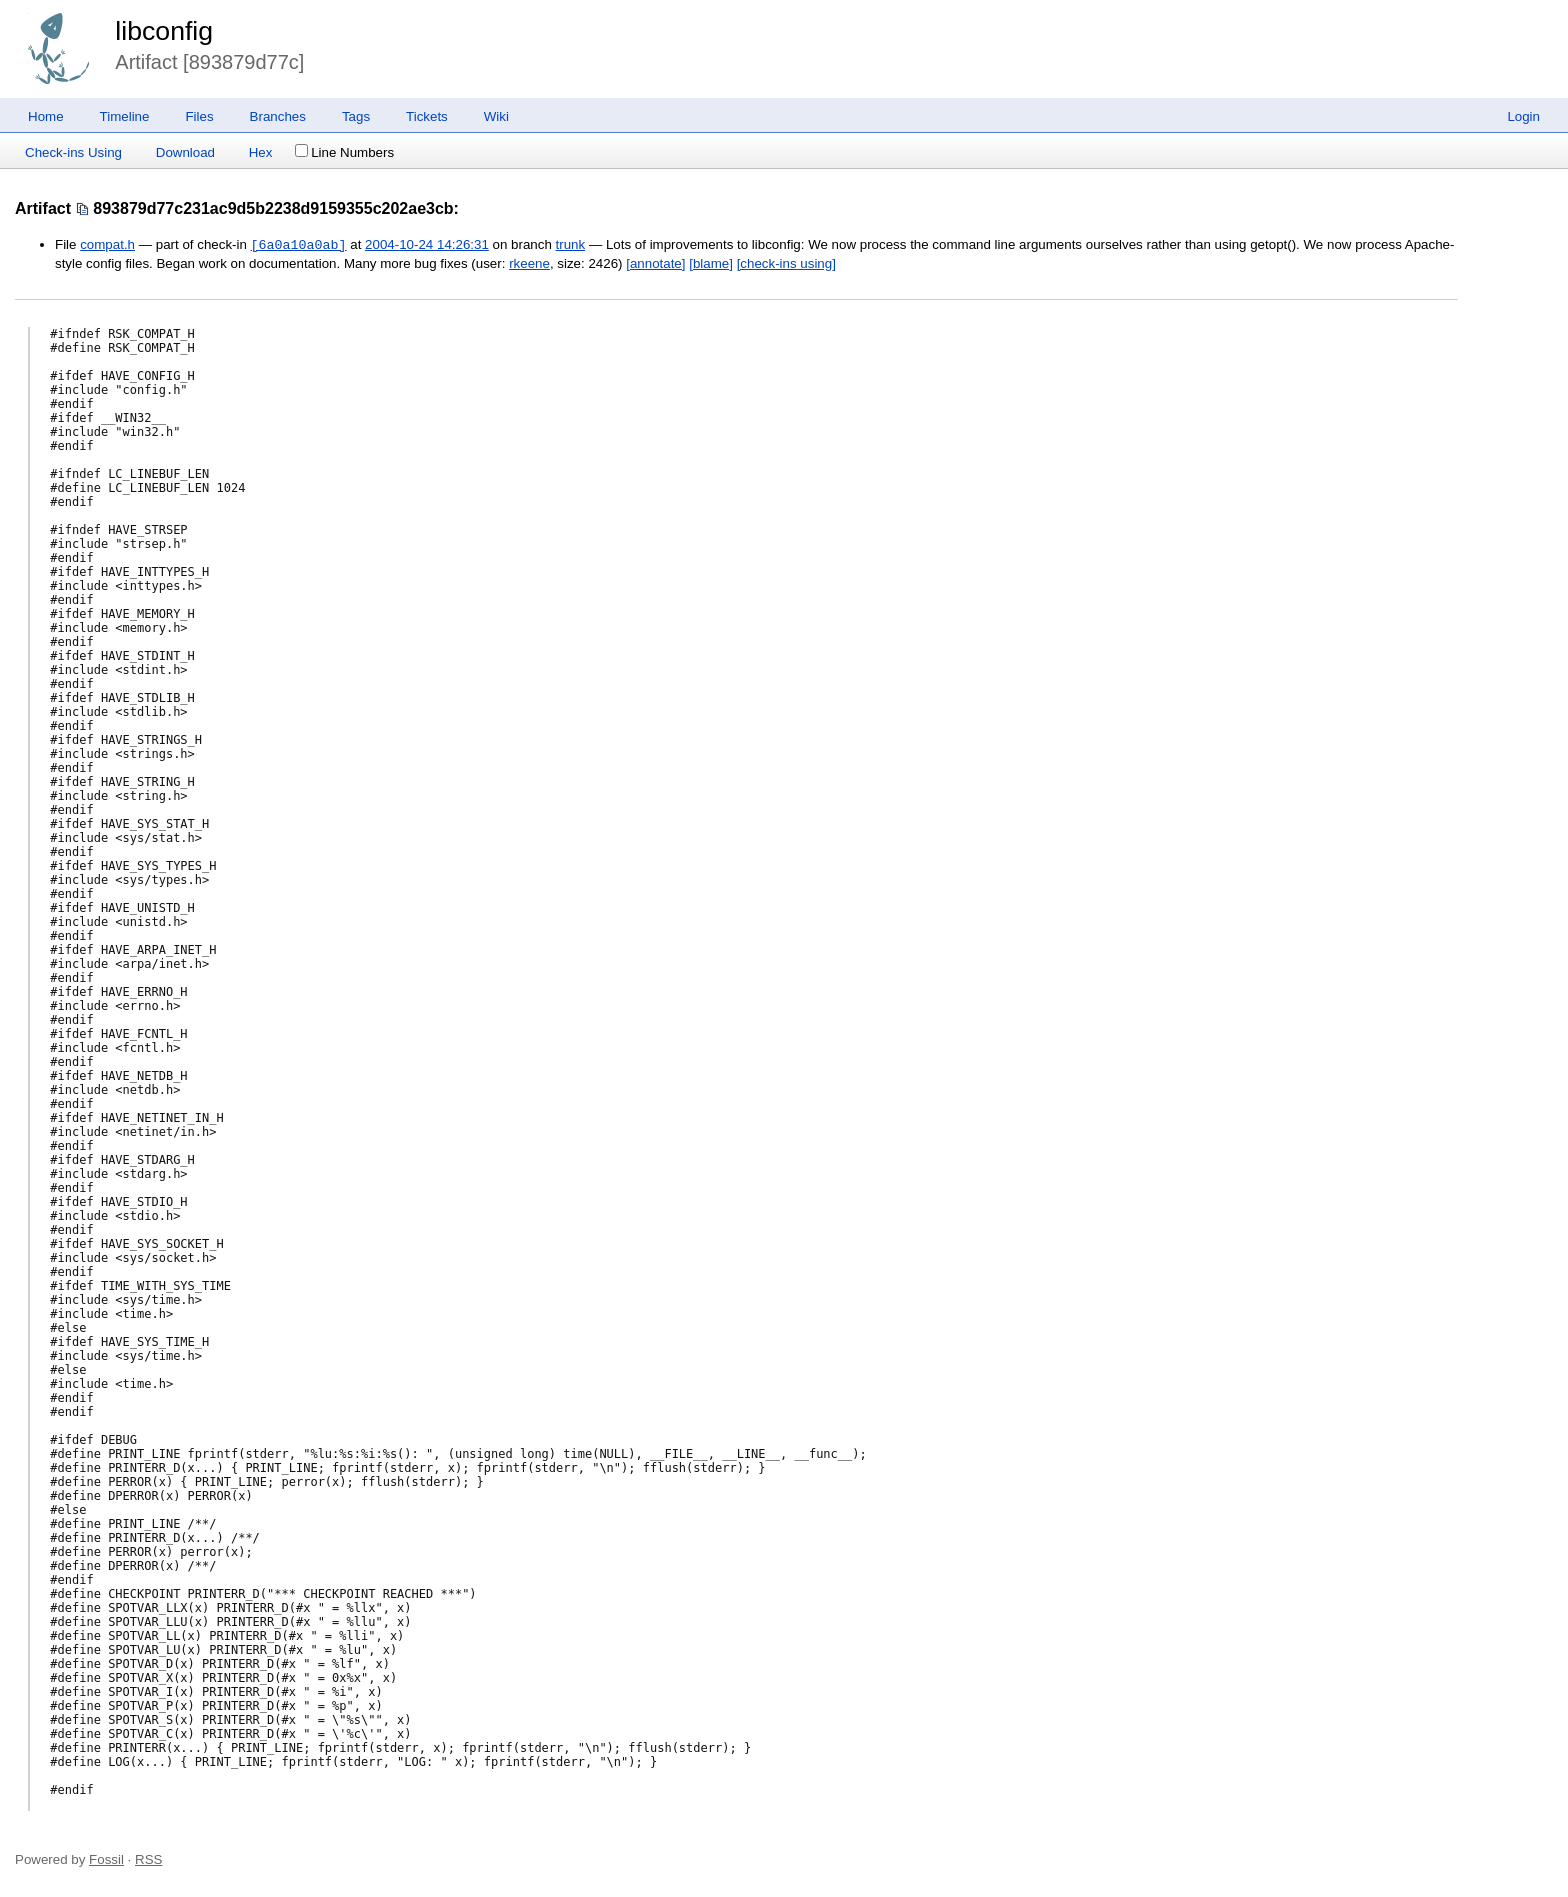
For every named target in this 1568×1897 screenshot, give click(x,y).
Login (1523, 116)
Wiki (496, 116)
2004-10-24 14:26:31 (427, 245)
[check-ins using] (786, 263)
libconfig (164, 31)
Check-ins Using (73, 152)
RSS (148, 1859)
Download (185, 152)
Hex (261, 152)
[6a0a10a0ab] (299, 245)
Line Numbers (344, 152)
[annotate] (655, 263)
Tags (356, 116)
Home (46, 116)
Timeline (125, 116)
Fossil (106, 1859)
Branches (278, 116)
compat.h (107, 245)
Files (199, 116)
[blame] (711, 263)
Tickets (427, 116)
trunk (571, 245)
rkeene (529, 263)
